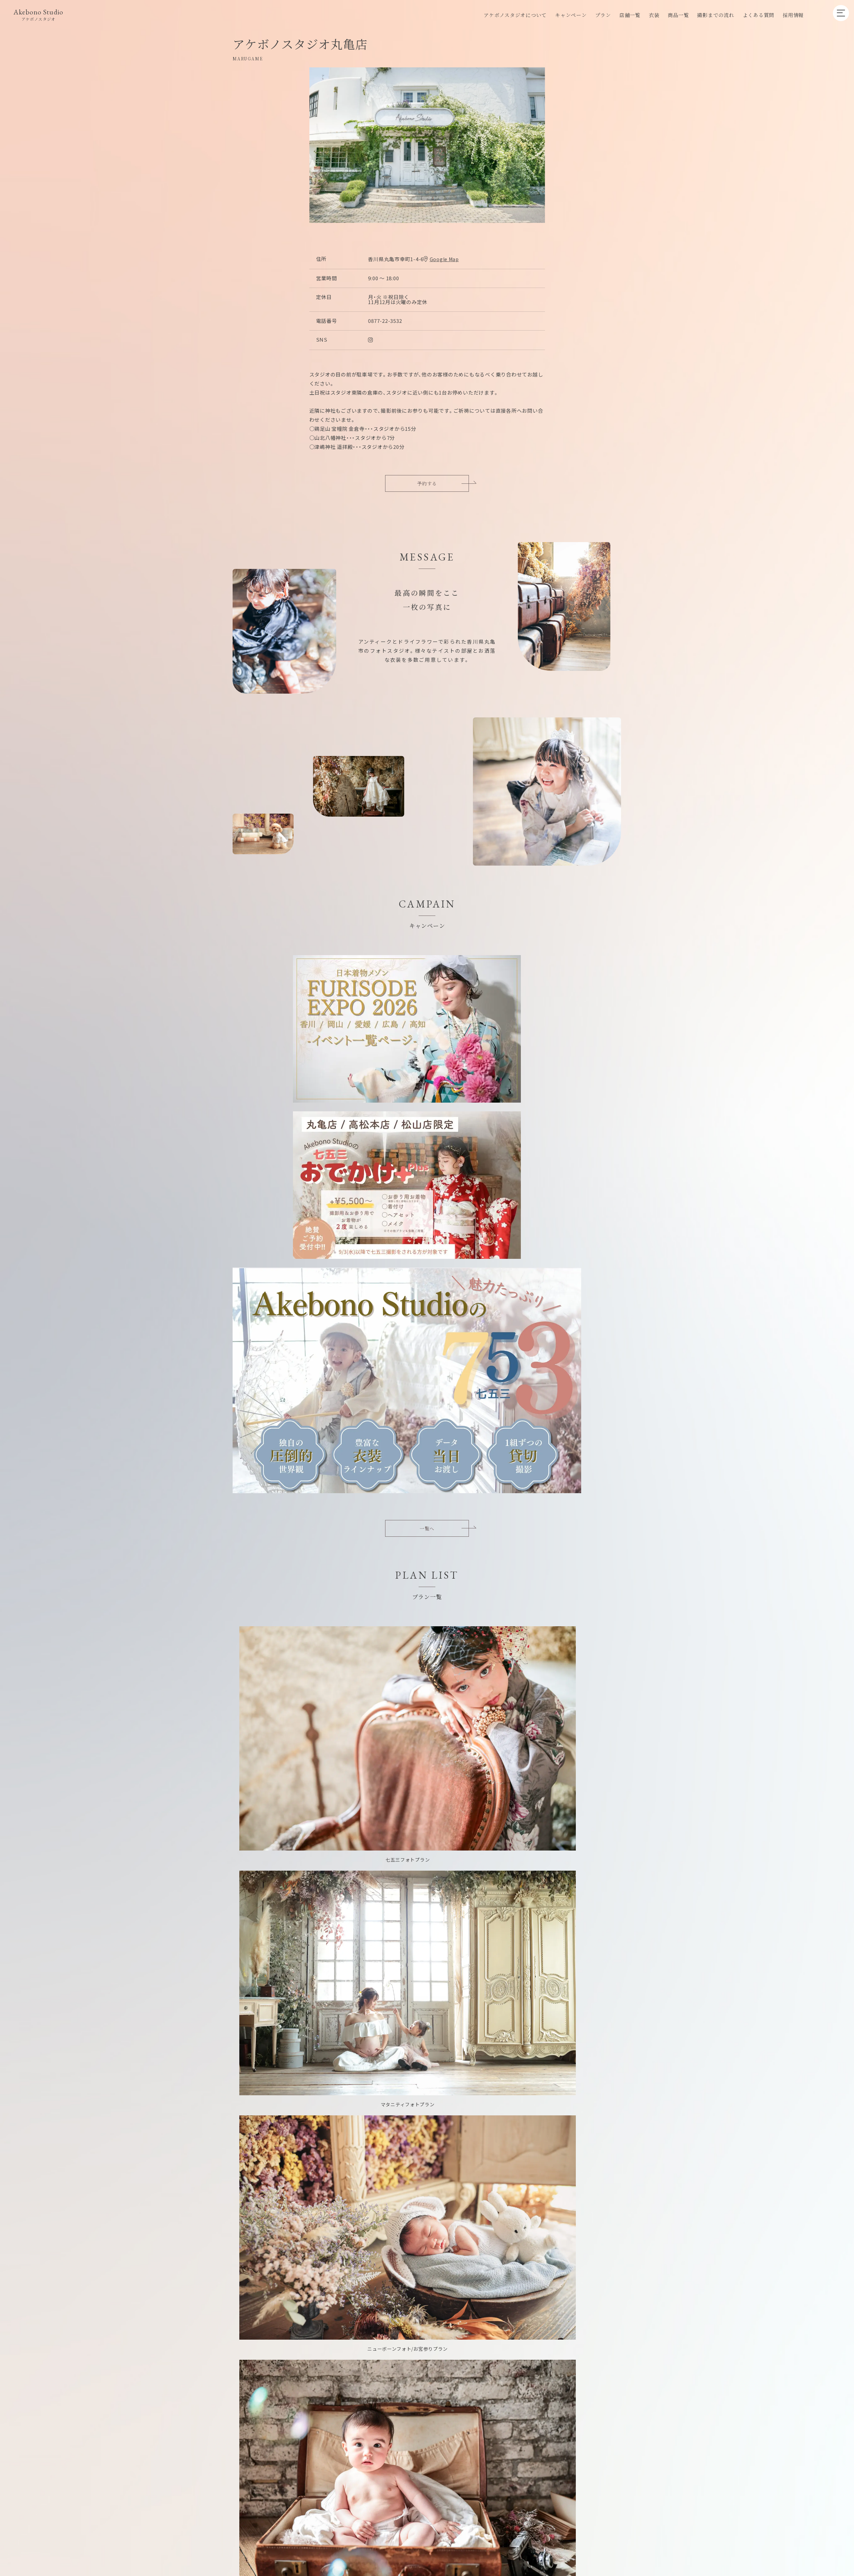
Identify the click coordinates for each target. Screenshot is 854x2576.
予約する (427, 484)
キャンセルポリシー (501, 2212)
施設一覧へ (484, 1786)
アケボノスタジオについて (515, 14)
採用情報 (793, 14)
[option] (427, 145)
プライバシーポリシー (559, 2212)
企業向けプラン (410, 2212)
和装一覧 (281, 1640)
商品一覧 (678, 14)
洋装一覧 (281, 1617)
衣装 (654, 14)
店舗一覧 (629, 14)
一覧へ (427, 1070)
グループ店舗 (453, 2212)
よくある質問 (759, 14)
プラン (603, 14)
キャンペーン (571, 14)
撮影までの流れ (715, 14)
